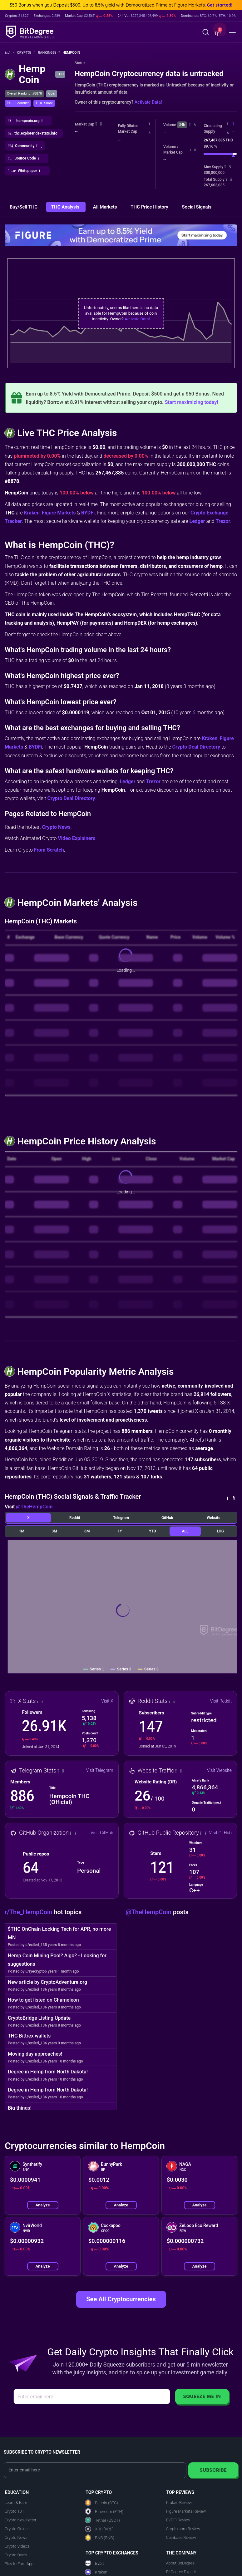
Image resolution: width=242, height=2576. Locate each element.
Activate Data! (148, 102)
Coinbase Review (181, 2537)
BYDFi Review (178, 2520)
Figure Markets (59, 513)
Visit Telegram (99, 1770)
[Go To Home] (10, 53)
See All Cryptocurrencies (121, 2299)
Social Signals (197, 207)
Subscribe (213, 2470)
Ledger (197, 521)
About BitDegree (180, 2563)
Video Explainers (76, 838)
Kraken (32, 513)
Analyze (42, 2205)
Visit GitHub (102, 1832)
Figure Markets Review (186, 2511)
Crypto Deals (16, 2555)
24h (182, 125)
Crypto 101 (14, 2511)
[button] (217, 33)
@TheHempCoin (34, 1507)
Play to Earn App (19, 2563)
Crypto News (56, 827)
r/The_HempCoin (29, 1912)
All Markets (105, 207)
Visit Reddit (221, 1700)
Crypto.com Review (183, 2528)
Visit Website (219, 1770)
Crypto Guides (17, 2528)
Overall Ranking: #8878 (24, 93)
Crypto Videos (17, 2546)
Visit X (107, 1700)
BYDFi (88, 513)
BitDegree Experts (181, 2571)
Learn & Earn (16, 2502)
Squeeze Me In (202, 2396)
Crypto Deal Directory (196, 747)
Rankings (49, 53)
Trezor (223, 521)
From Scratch (49, 850)
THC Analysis (66, 207)
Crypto (26, 53)
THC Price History (150, 207)
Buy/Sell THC (24, 207)
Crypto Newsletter (20, 2520)
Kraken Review (179, 2502)
